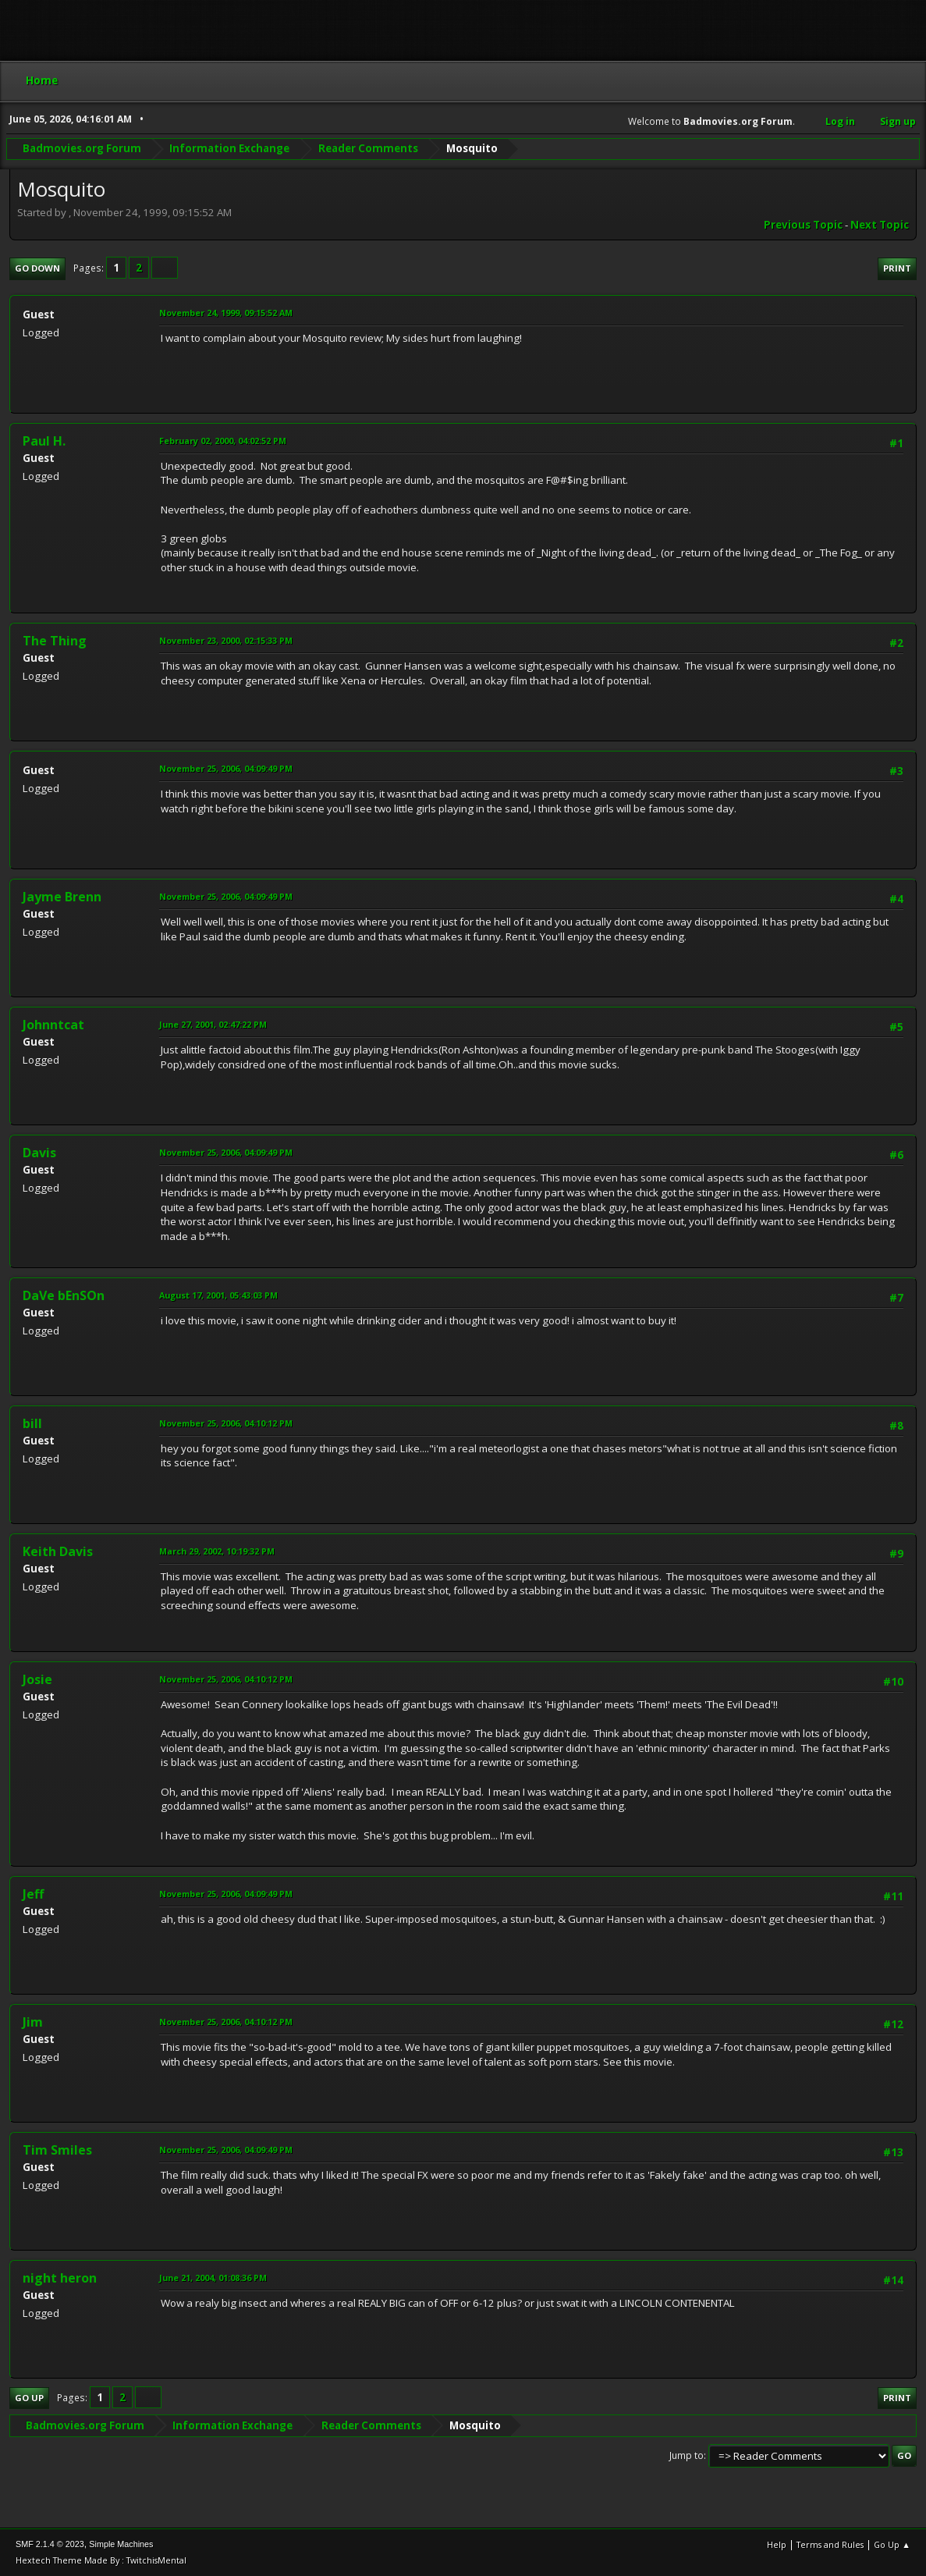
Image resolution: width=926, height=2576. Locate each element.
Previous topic (803, 225)
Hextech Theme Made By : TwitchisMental (101, 2560)
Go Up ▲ (892, 2544)
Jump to (686, 2455)
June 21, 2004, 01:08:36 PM (213, 2277)
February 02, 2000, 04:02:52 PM (222, 440)
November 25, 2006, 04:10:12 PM (226, 1423)
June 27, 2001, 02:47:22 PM (213, 1024)
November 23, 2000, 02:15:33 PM (226, 640)
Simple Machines (121, 2544)
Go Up (29, 2398)
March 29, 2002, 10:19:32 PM (217, 1551)
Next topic (879, 225)
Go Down (37, 268)
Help (776, 2544)
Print (897, 268)
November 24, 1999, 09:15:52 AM (226, 312)
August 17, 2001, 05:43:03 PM (218, 1295)
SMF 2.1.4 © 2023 (50, 2544)
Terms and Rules (830, 2544)
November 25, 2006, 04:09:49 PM (226, 768)
